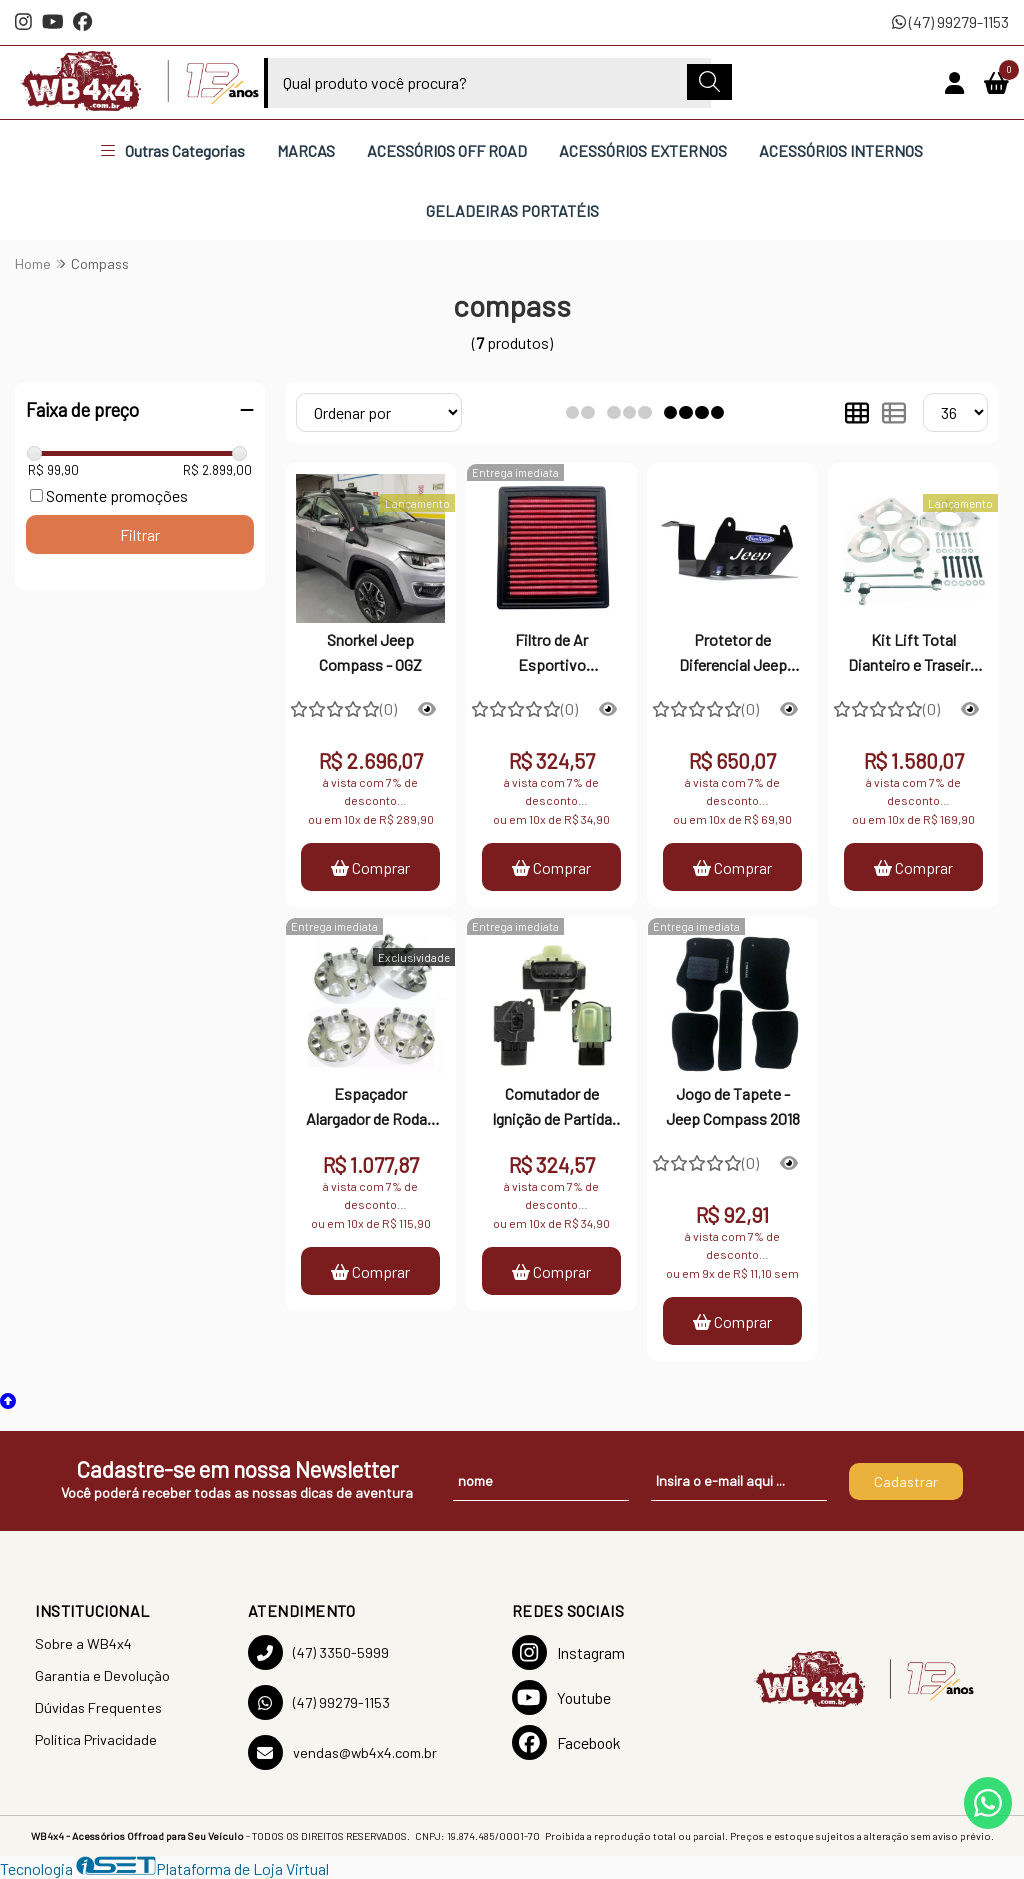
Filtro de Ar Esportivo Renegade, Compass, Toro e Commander (551, 654)
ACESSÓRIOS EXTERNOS (643, 150)
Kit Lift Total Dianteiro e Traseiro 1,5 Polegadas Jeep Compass (913, 654)
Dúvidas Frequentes (98, 1707)
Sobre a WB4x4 (83, 1643)
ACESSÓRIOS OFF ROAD (447, 150)
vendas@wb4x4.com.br (342, 1752)
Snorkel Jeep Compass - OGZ (370, 651)
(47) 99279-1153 (950, 21)
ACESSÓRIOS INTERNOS (841, 150)
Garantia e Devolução (102, 1675)
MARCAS (306, 150)
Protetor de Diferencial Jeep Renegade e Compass (733, 654)
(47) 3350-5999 (318, 1652)
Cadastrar (906, 1481)
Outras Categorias (173, 150)
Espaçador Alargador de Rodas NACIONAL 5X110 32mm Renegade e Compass (370, 1108)
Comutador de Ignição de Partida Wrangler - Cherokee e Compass (552, 1108)
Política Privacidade (96, 1739)
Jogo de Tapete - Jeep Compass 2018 (733, 1105)
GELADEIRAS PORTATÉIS (512, 210)
